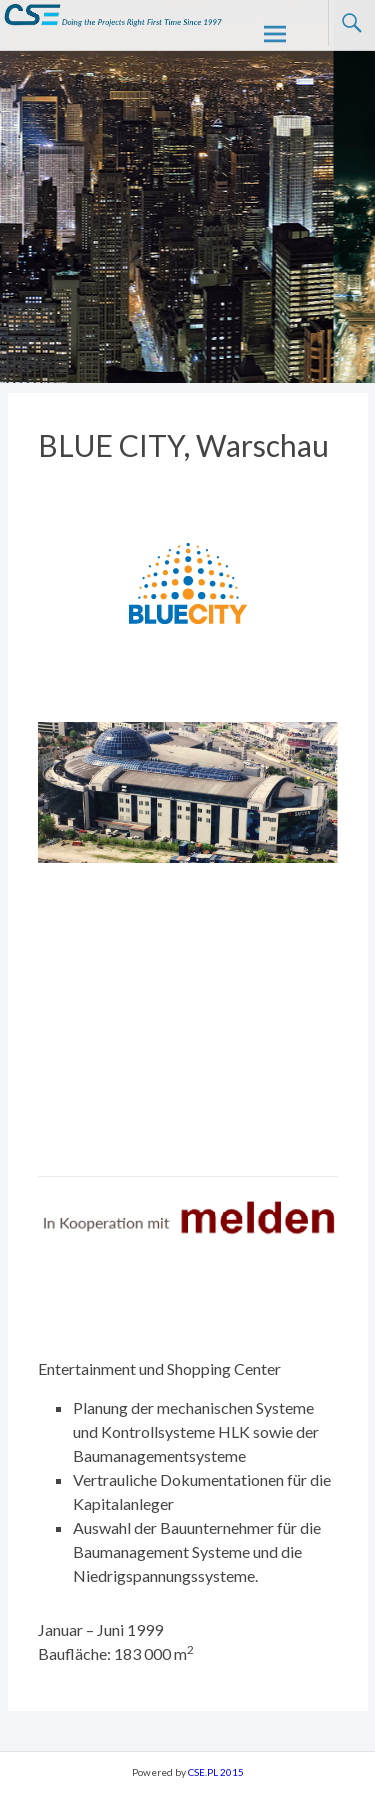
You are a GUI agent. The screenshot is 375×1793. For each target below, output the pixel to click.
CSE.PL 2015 (216, 1772)
